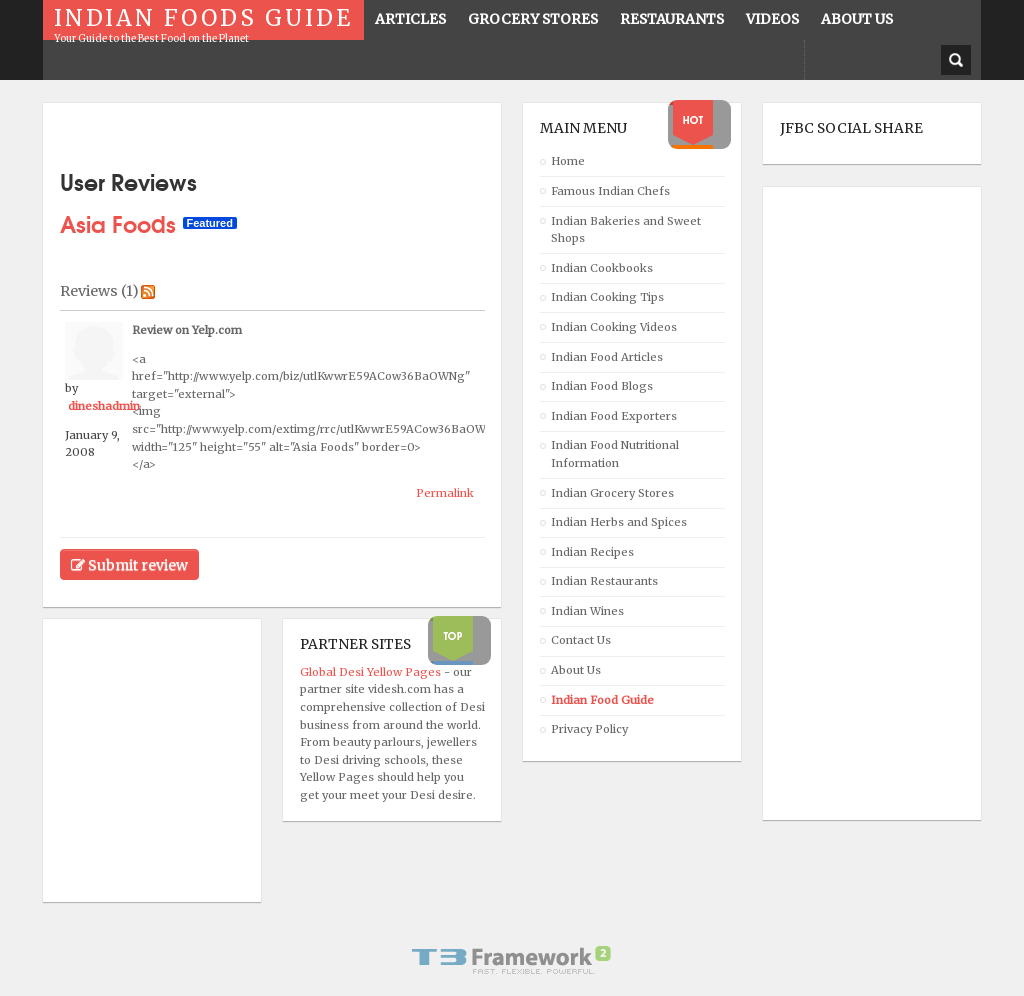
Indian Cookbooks (602, 268)
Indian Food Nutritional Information (615, 454)
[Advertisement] (860, 504)
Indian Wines (587, 611)
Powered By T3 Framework (512, 960)
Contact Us (581, 640)
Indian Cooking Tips (607, 297)
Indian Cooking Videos (614, 327)
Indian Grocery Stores (612, 493)
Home (568, 161)
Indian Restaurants (604, 581)
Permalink (445, 493)
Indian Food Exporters (614, 416)
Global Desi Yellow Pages (372, 672)
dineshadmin (104, 406)
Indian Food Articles (607, 357)
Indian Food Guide (602, 700)
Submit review (129, 565)
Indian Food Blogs (602, 386)
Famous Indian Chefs (610, 191)
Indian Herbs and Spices (619, 522)
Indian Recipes (592, 552)
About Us (576, 670)
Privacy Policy (589, 729)
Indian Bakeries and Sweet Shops (626, 230)
